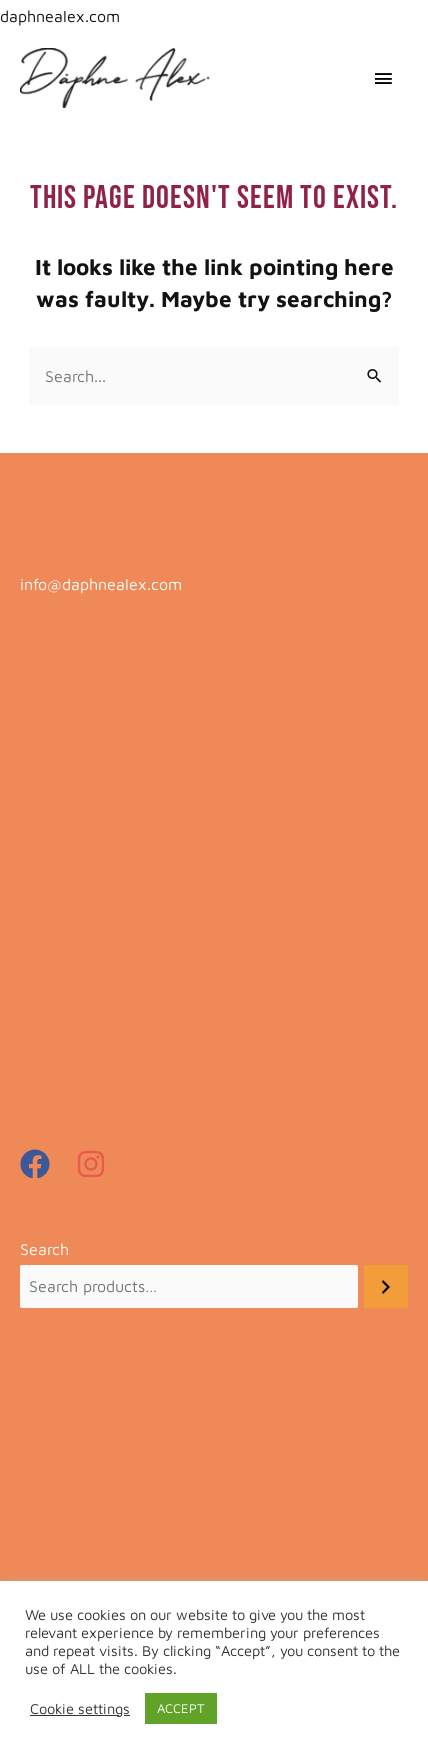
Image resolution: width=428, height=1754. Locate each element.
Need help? (61, 1414)
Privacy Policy (72, 1478)
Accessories (62, 716)
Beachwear (61, 788)
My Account (63, 1574)
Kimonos (51, 896)
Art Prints (54, 752)
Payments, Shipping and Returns (139, 1446)
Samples (50, 1004)
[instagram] (95, 1164)
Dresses (47, 860)
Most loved (59, 932)
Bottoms (50, 824)
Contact (48, 1542)
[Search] (386, 1286)
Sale (35, 968)
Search (44, 1249)
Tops (36, 1040)
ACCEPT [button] (181, 1708)
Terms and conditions (97, 1510)
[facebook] (45, 1164)
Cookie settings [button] (80, 1708)
